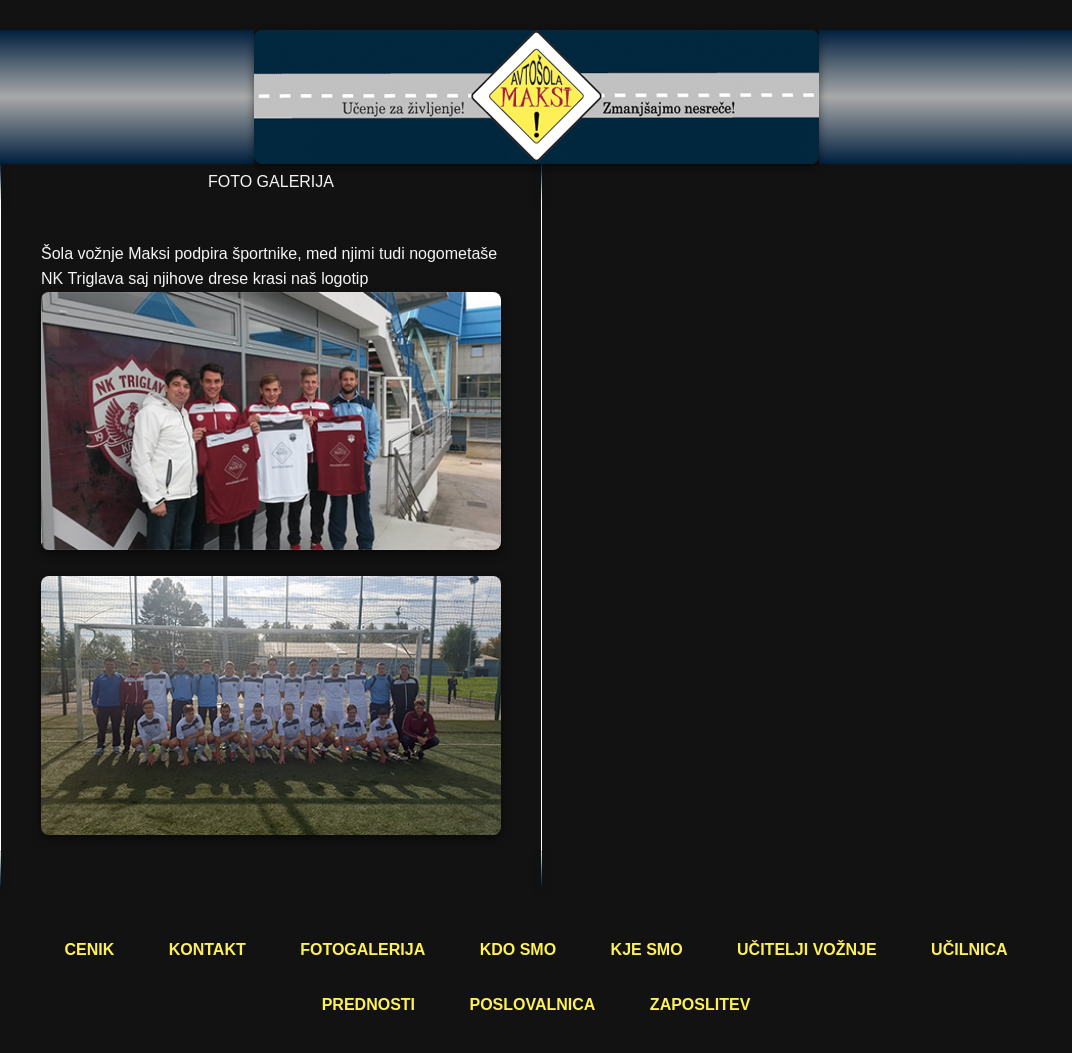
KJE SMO (647, 949)
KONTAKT (207, 949)
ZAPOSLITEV (700, 1004)
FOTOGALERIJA (362, 949)
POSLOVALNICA (532, 1004)
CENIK (89, 949)
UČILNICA (969, 949)
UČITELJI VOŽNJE (807, 949)
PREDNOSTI (368, 1004)
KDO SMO (518, 949)
